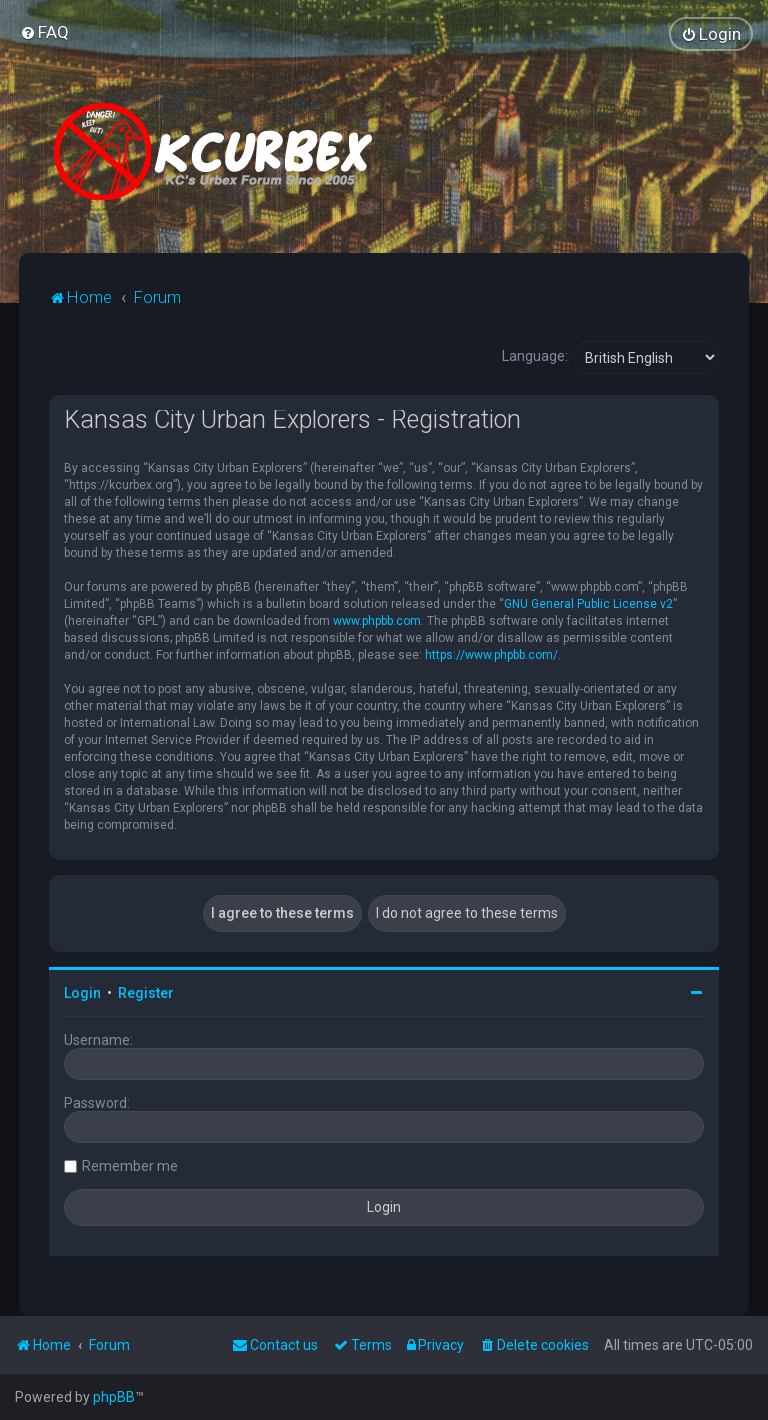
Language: (535, 356)
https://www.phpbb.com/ (491, 655)
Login (82, 993)
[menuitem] (44, 32)
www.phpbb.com (377, 621)
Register (146, 993)
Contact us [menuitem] (275, 1345)
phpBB (114, 1397)
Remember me (130, 1166)
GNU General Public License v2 (588, 604)
